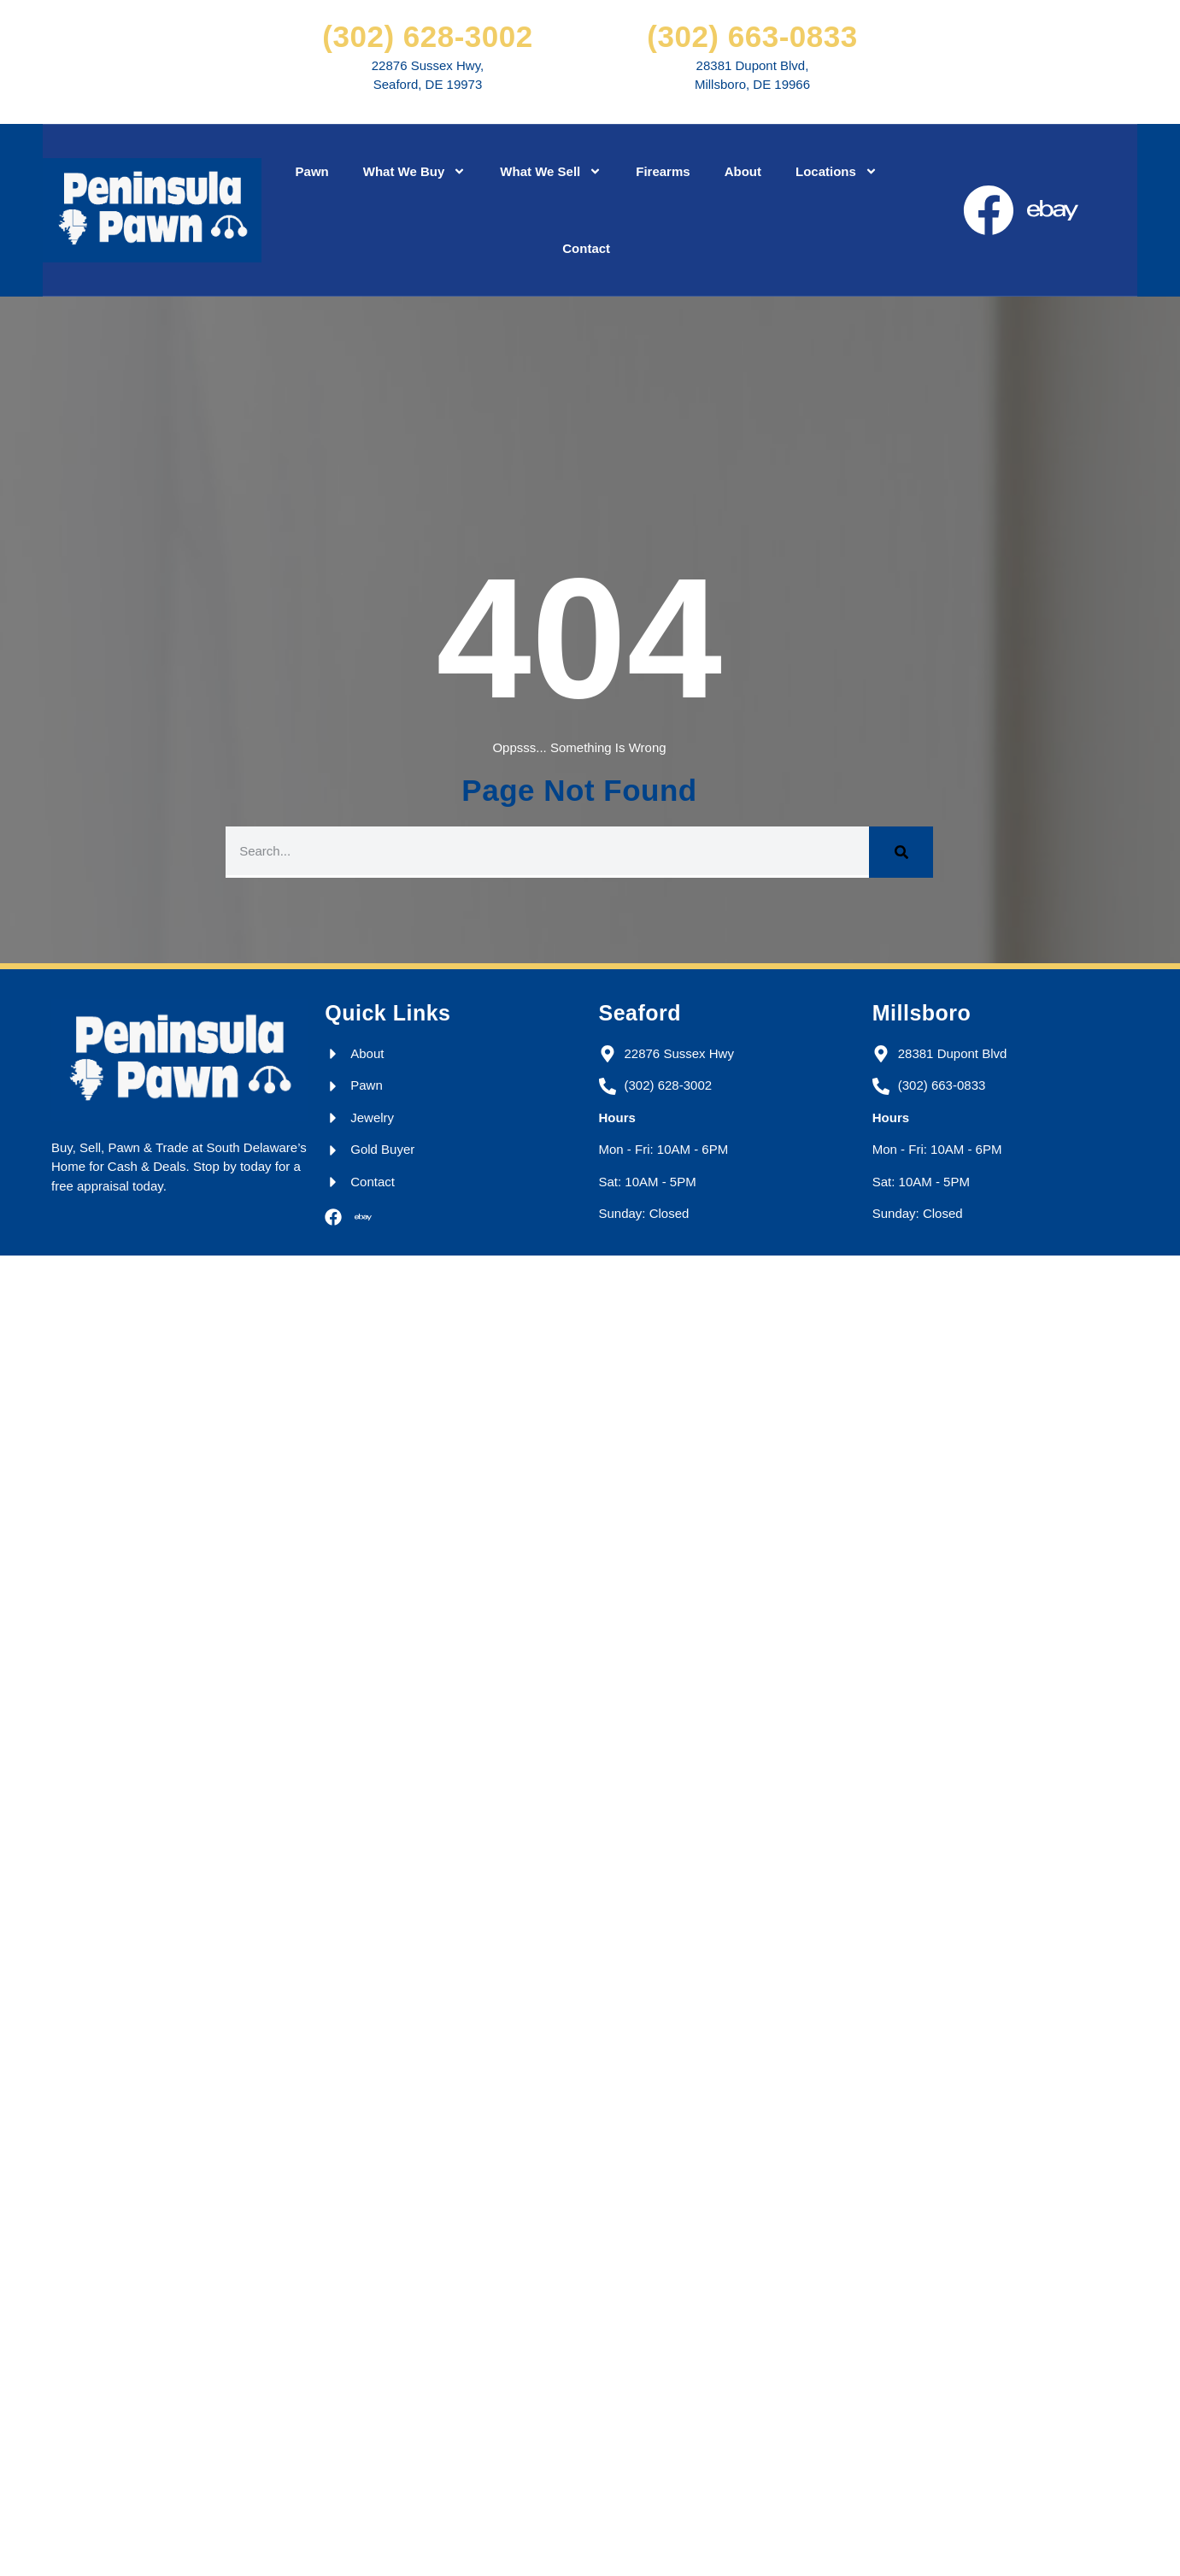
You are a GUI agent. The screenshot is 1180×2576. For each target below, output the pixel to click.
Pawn (312, 171)
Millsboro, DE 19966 (752, 84)
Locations (836, 171)
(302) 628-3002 (427, 36)
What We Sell (551, 171)
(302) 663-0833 (752, 36)
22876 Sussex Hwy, (428, 65)
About (743, 171)
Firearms (663, 171)
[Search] (901, 852)
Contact (586, 248)
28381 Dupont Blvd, (752, 65)
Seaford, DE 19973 (428, 84)
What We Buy (415, 171)
